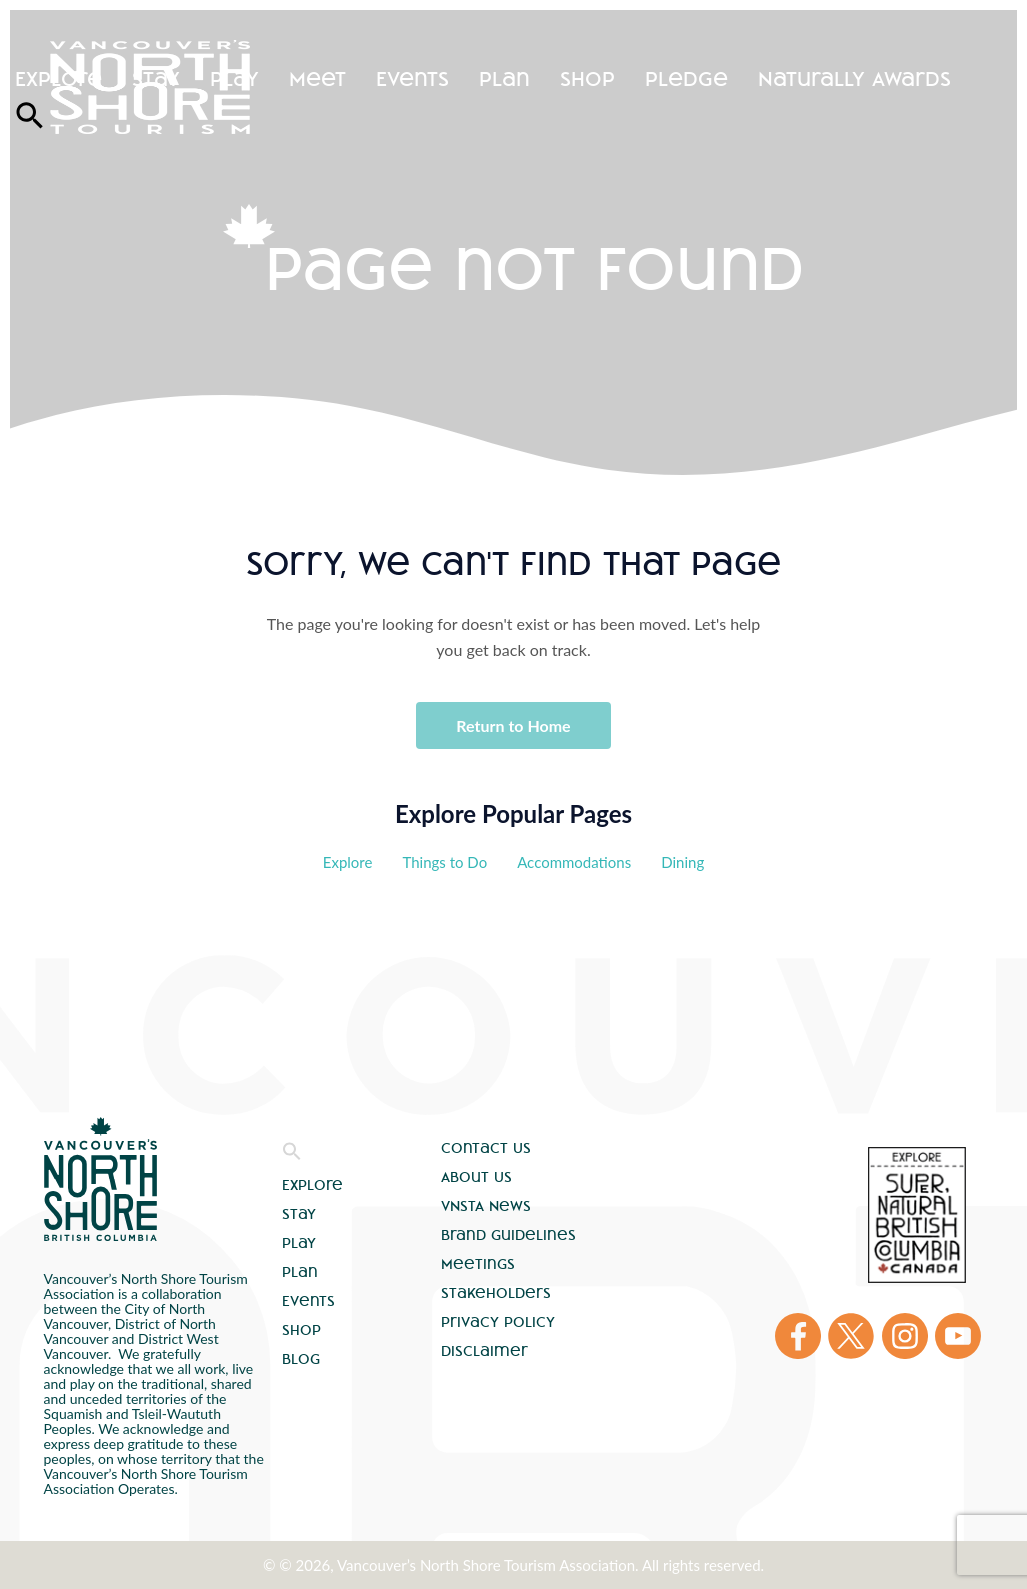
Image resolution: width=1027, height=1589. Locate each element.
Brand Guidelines (508, 1235)
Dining (682, 862)
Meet (317, 78)
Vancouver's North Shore (100, 1179)
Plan (504, 78)
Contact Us (486, 1148)
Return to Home (513, 725)
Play (234, 78)
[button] (292, 1156)
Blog (301, 1359)
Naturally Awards (854, 78)
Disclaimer (484, 1351)
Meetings (478, 1264)
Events (412, 78)
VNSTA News (486, 1206)
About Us (476, 1177)
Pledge (686, 78)
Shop (587, 78)
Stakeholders (496, 1293)
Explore (58, 78)
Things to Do (444, 862)
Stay (156, 78)
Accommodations (574, 862)
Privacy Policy (498, 1322)
